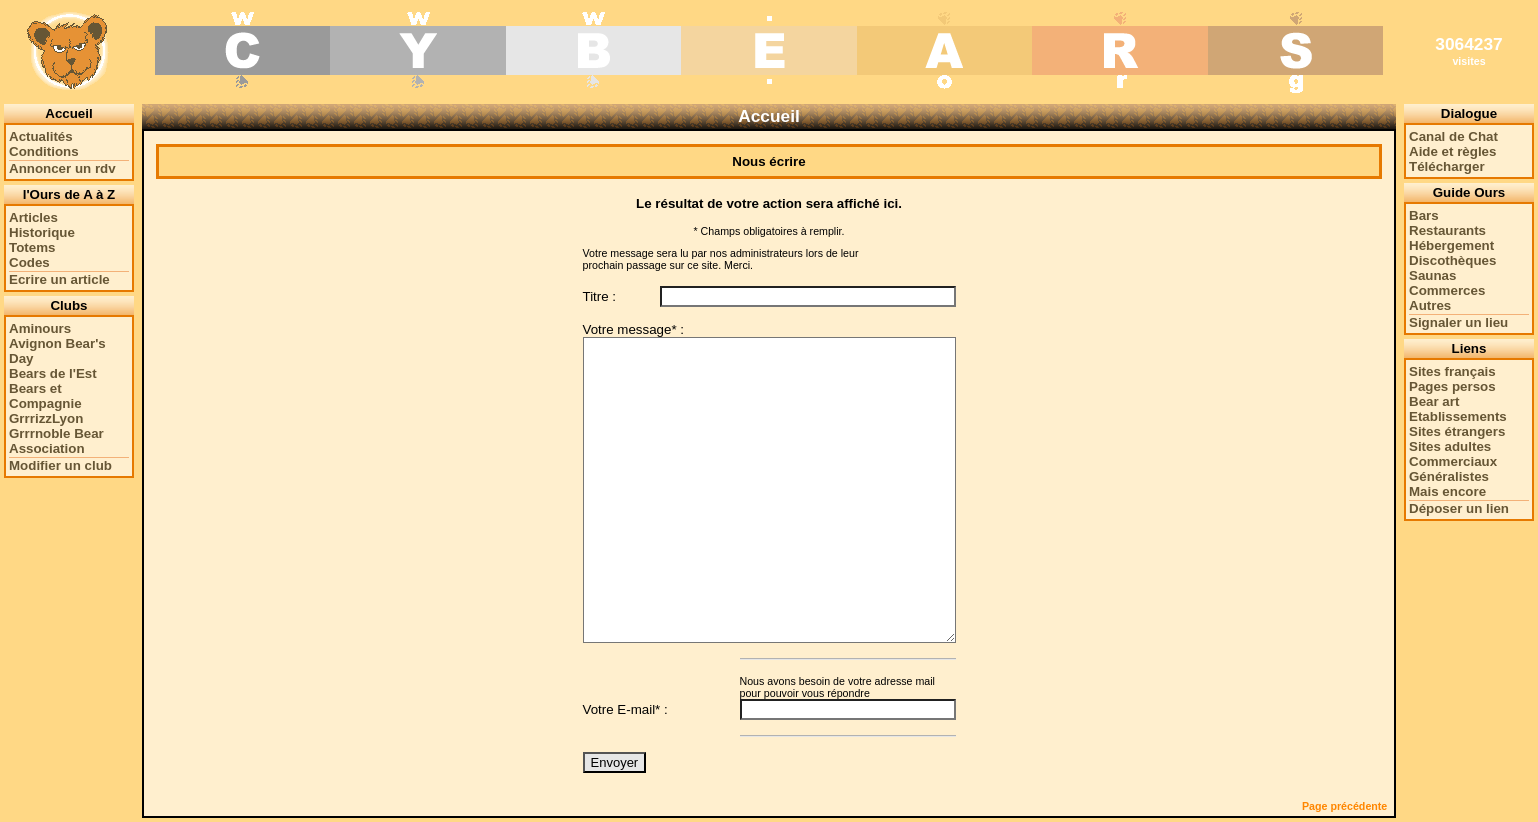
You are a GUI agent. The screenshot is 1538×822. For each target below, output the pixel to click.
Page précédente (1344, 806)
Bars (1424, 215)
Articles (33, 217)
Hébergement (1451, 245)
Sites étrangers (1457, 431)
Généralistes (1449, 476)
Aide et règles (1452, 151)
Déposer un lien (1459, 508)
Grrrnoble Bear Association (56, 441)
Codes (29, 262)
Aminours (40, 328)
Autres (1430, 305)
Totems (32, 247)
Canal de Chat (1453, 136)
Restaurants (1447, 230)
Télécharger (1447, 166)
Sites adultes (1450, 446)
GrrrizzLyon (46, 418)
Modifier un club (60, 465)
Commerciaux (1453, 461)
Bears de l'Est (53, 373)
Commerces (1447, 290)
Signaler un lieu (1458, 322)
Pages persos (1452, 386)
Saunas (1432, 275)
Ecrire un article (59, 279)
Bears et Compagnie (45, 396)
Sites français (1452, 371)
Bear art (1434, 401)
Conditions (44, 151)
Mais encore (1447, 491)
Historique (42, 232)
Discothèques (1452, 260)
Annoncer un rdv (62, 168)
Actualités (41, 136)
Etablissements (1458, 416)
